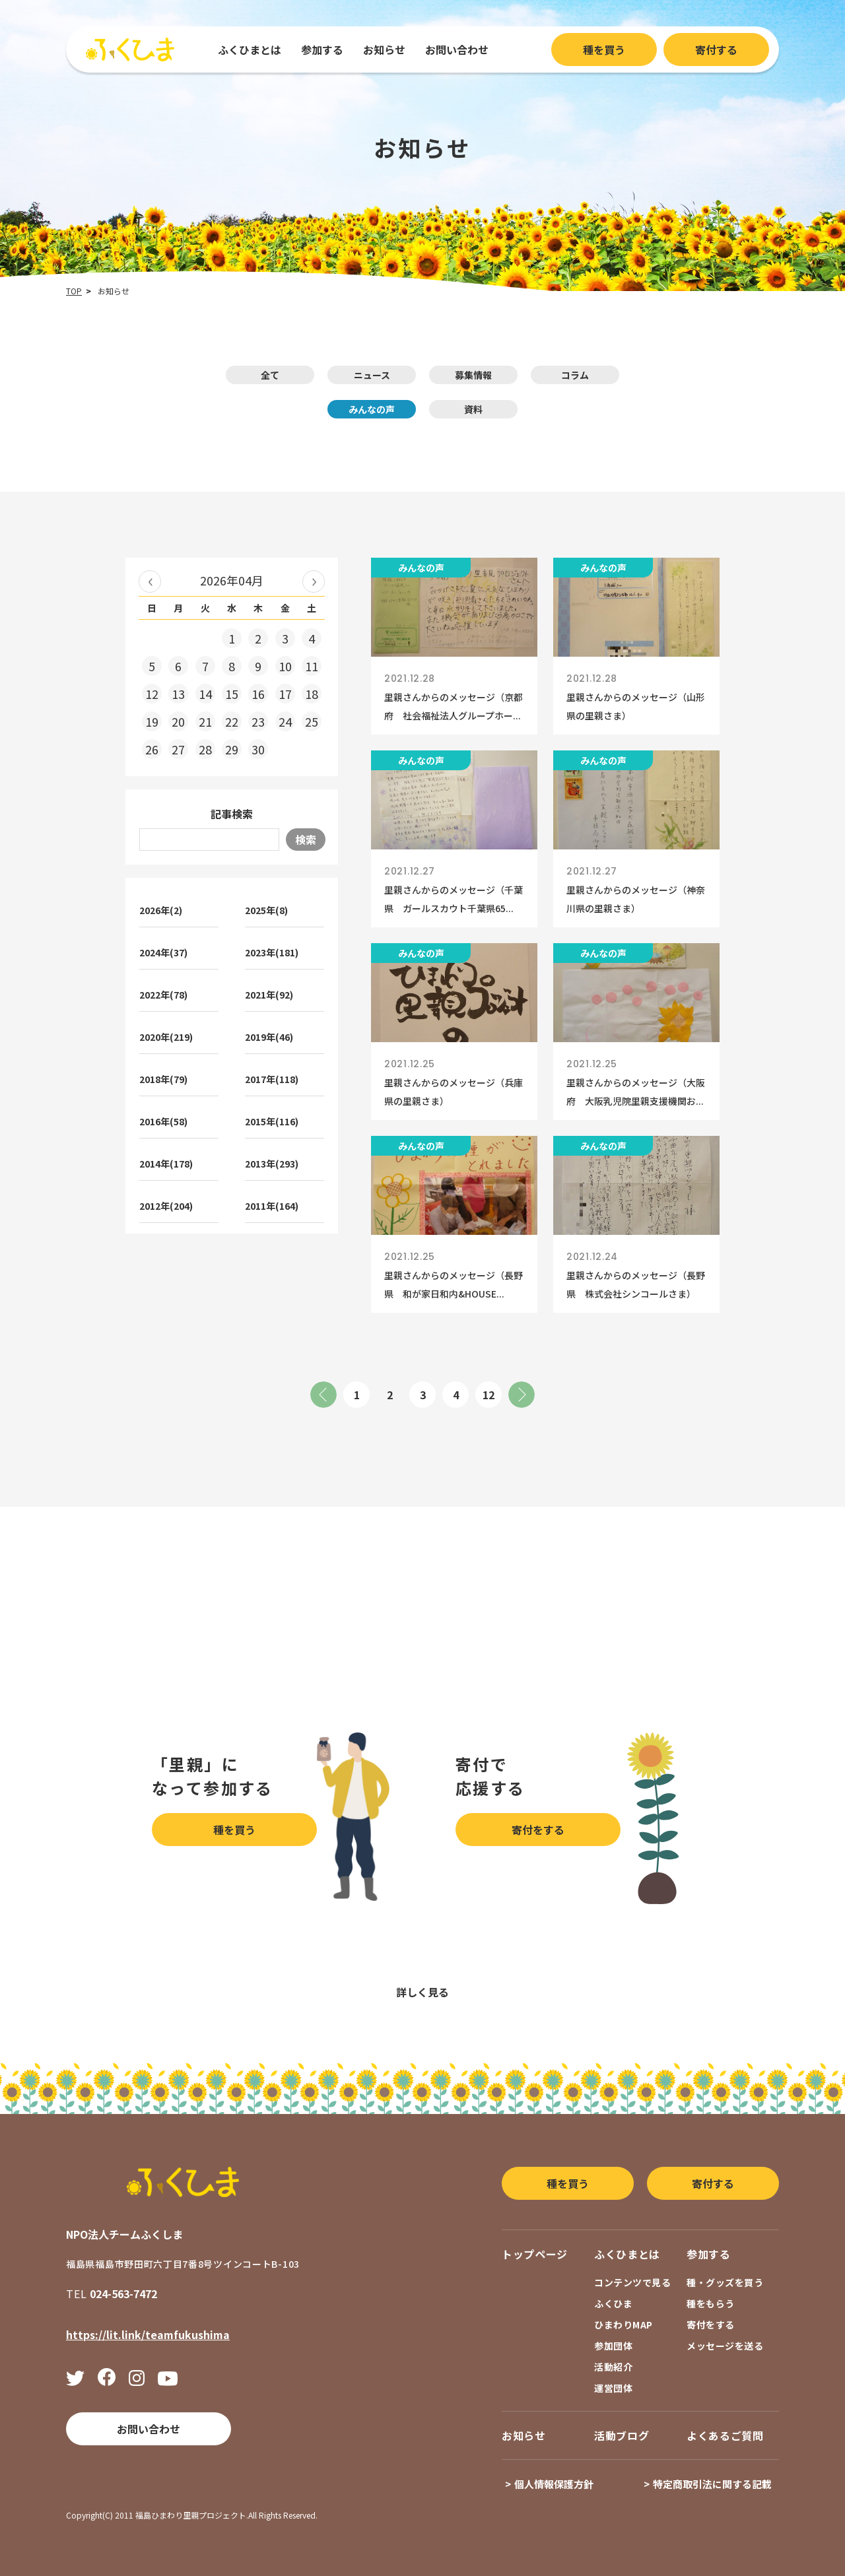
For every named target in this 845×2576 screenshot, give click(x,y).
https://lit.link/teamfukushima (148, 2334)
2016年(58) (163, 1121)
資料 (473, 409)
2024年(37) (163, 952)
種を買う (604, 49)
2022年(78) (163, 994)
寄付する (716, 49)
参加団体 (613, 2345)
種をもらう (711, 2303)
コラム (575, 374)
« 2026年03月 (150, 581)
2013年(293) (271, 1163)
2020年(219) (166, 1036)
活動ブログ (621, 2435)
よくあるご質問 (725, 2435)
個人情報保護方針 (553, 2484)
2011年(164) (271, 1205)
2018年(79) (163, 1079)
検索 (305, 839)
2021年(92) (269, 994)
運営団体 (613, 2387)
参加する (322, 49)
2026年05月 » (313, 581)
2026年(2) (160, 910)
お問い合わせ (457, 49)
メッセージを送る (725, 2345)
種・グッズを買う (725, 2282)
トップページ (535, 2254)
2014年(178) (166, 1163)
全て (270, 374)
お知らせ (384, 49)
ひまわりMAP (623, 2324)
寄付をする (538, 1829)
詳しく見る (422, 1992)
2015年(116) (271, 1121)
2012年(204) (166, 1205)
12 (488, 1395)
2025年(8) (266, 910)
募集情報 (473, 374)
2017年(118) (271, 1079)
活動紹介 (613, 2366)
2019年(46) (269, 1036)
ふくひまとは (249, 49)
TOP (74, 290)
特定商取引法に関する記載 (712, 2484)
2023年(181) (271, 952)
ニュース (372, 374)
